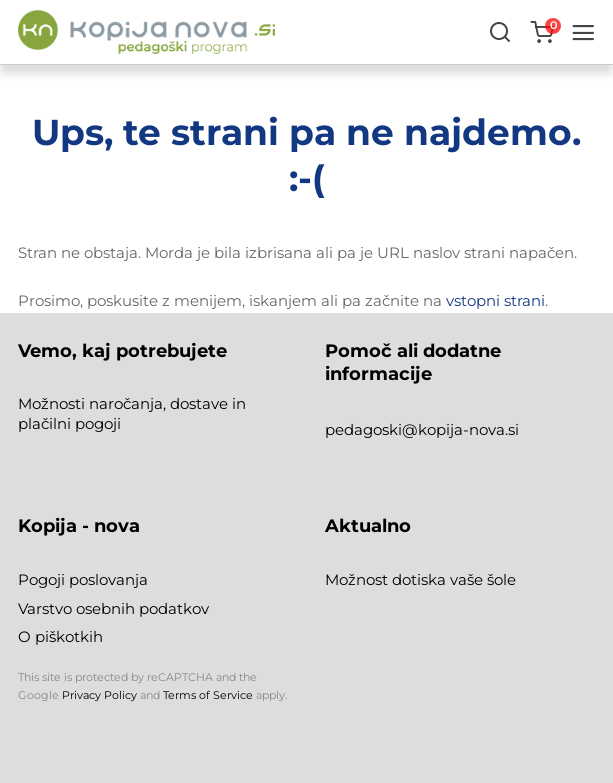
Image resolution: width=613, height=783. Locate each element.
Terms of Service (208, 695)
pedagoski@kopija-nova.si (422, 429)
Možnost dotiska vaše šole (420, 579)
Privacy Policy (99, 695)
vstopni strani (495, 300)
